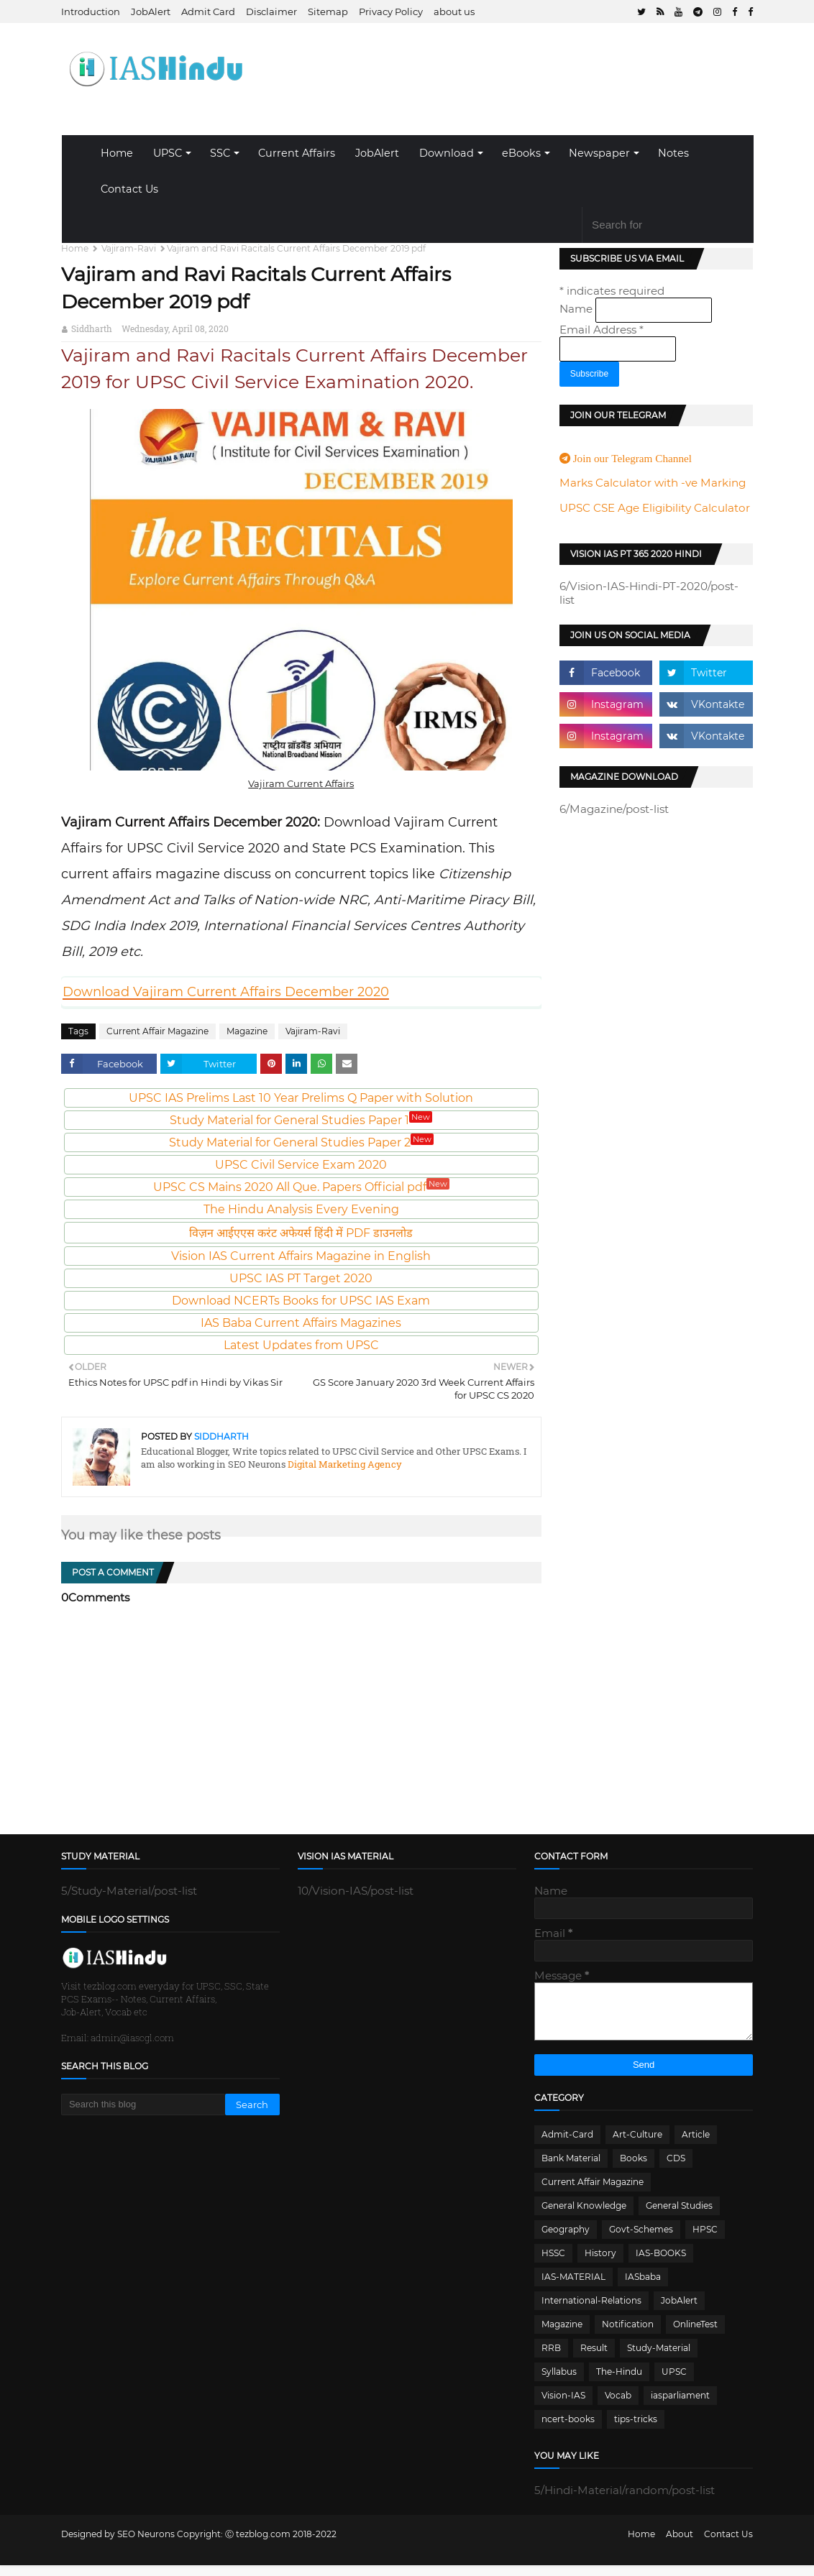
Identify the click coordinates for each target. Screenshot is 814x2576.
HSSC (553, 2263)
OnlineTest (695, 2334)
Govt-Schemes (641, 2240)
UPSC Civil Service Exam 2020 (301, 1165)
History (600, 2263)
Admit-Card (567, 2145)
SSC (220, 153)
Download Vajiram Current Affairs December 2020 (226, 992)
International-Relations (591, 2311)
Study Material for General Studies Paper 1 (301, 1120)
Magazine (247, 1031)
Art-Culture (637, 2145)
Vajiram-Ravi (128, 248)
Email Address (601, 329)
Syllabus (559, 2382)
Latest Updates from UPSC (301, 1345)
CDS (676, 2168)
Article (696, 2145)
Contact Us (129, 189)
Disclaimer (271, 11)
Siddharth (91, 328)
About (679, 2544)
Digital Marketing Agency (343, 1464)
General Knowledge (583, 2216)
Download (446, 153)
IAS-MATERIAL (573, 2287)
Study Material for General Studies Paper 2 (301, 1142)
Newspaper (599, 153)
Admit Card (208, 11)
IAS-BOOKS (661, 2263)
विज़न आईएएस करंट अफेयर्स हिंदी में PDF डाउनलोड (301, 1233)
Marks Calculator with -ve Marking (652, 482)
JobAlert (150, 11)
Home (117, 153)
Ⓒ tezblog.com (259, 2544)
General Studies (679, 2216)
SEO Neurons (146, 2544)
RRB (551, 2358)
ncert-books (568, 2429)
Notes (673, 153)
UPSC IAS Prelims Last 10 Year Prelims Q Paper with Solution (301, 1098)
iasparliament (680, 2406)
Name (577, 309)
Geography (565, 2240)
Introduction (90, 11)
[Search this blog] (143, 2104)
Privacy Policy (391, 11)
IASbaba (643, 2287)
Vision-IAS (563, 2406)
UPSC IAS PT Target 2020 (300, 1278)
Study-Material (658, 2358)
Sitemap (328, 11)
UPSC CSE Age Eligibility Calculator (654, 508)
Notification (628, 2334)
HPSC (705, 2240)
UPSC (167, 153)
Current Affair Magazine (157, 1031)
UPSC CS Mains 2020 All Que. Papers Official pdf (301, 1187)
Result (594, 2358)
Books (633, 2168)
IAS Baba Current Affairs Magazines (301, 1323)
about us (454, 11)
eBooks (521, 153)
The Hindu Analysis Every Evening (301, 1209)
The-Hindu (619, 2382)
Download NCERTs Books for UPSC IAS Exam (301, 1300)
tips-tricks (635, 2429)
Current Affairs (296, 153)
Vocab (618, 2406)
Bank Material (570, 2168)
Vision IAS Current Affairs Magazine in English (301, 1256)
